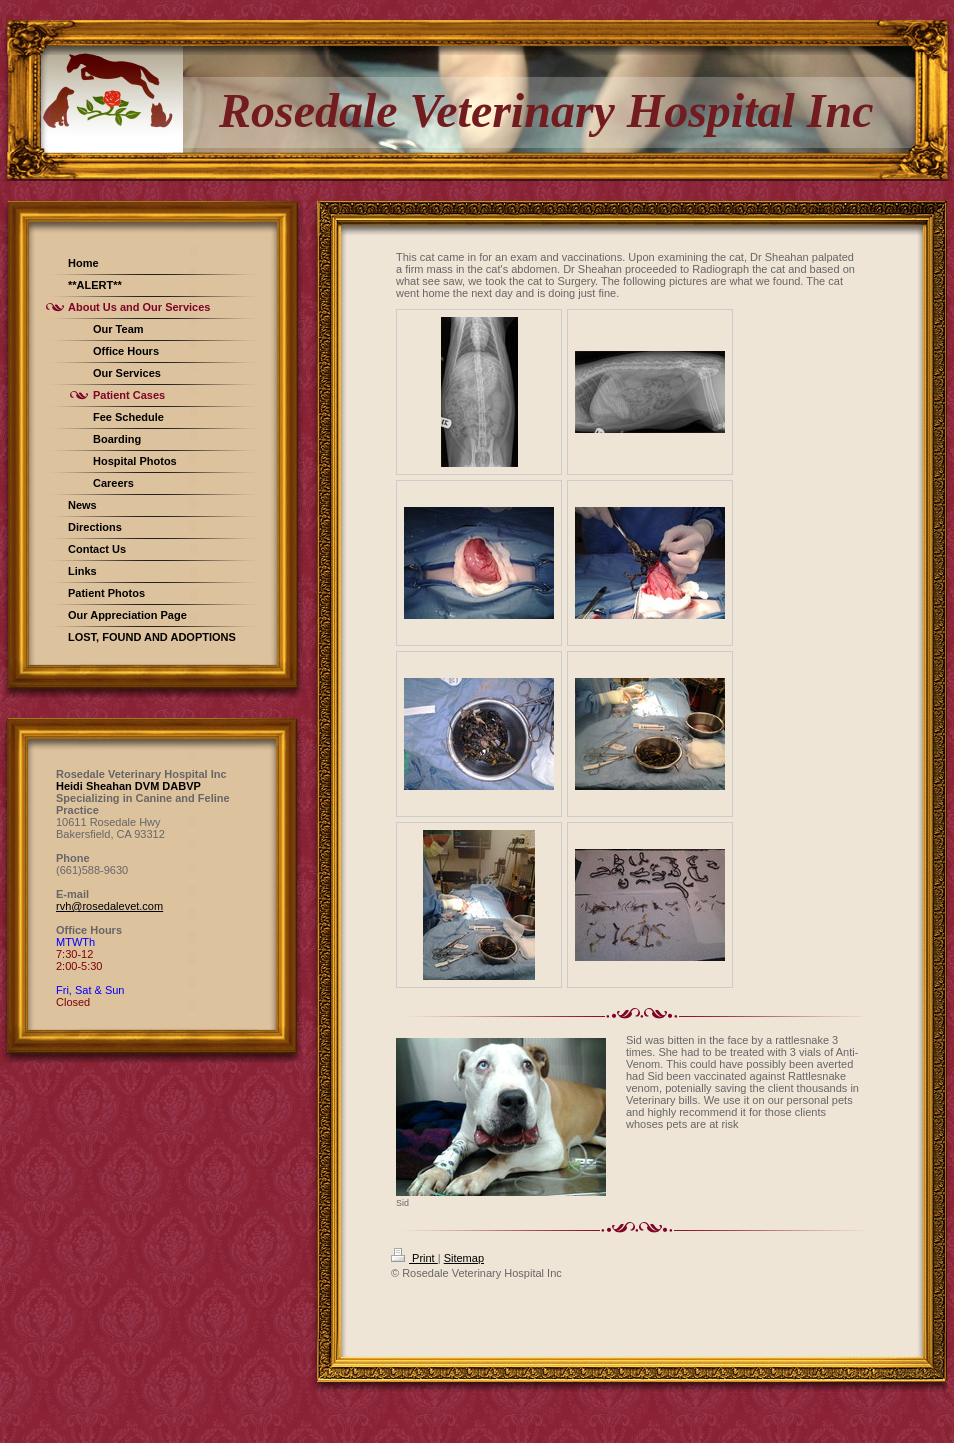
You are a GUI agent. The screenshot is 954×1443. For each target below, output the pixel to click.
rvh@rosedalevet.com (109, 906)
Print (414, 1258)
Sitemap (464, 1258)
